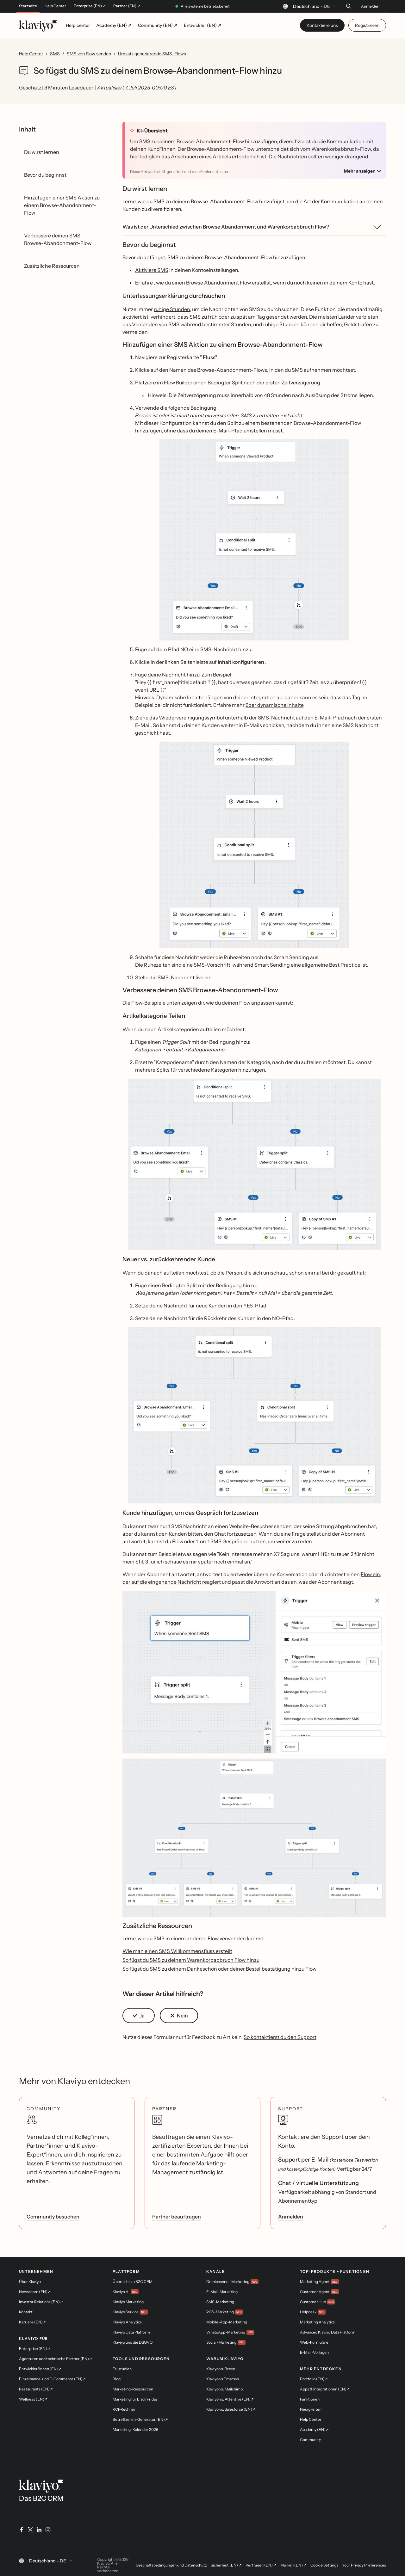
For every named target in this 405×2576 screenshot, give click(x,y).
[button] (254, 539)
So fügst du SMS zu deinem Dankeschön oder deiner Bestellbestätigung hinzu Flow (219, 1969)
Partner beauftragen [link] (176, 2216)
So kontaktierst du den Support (280, 2037)
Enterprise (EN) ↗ (90, 6)
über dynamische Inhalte (274, 705)
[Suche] (348, 6)
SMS (55, 54)
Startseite (28, 6)
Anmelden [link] (290, 2216)
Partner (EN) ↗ (126, 6)
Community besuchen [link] (53, 2216)
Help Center (55, 6)
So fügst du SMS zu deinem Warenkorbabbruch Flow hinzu (190, 1960)
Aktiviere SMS (151, 270)
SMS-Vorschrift (212, 965)
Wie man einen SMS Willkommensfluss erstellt (177, 1951)
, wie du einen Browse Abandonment (196, 282)
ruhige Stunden (172, 309)
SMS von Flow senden (89, 54)
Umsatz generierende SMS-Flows (152, 54)
